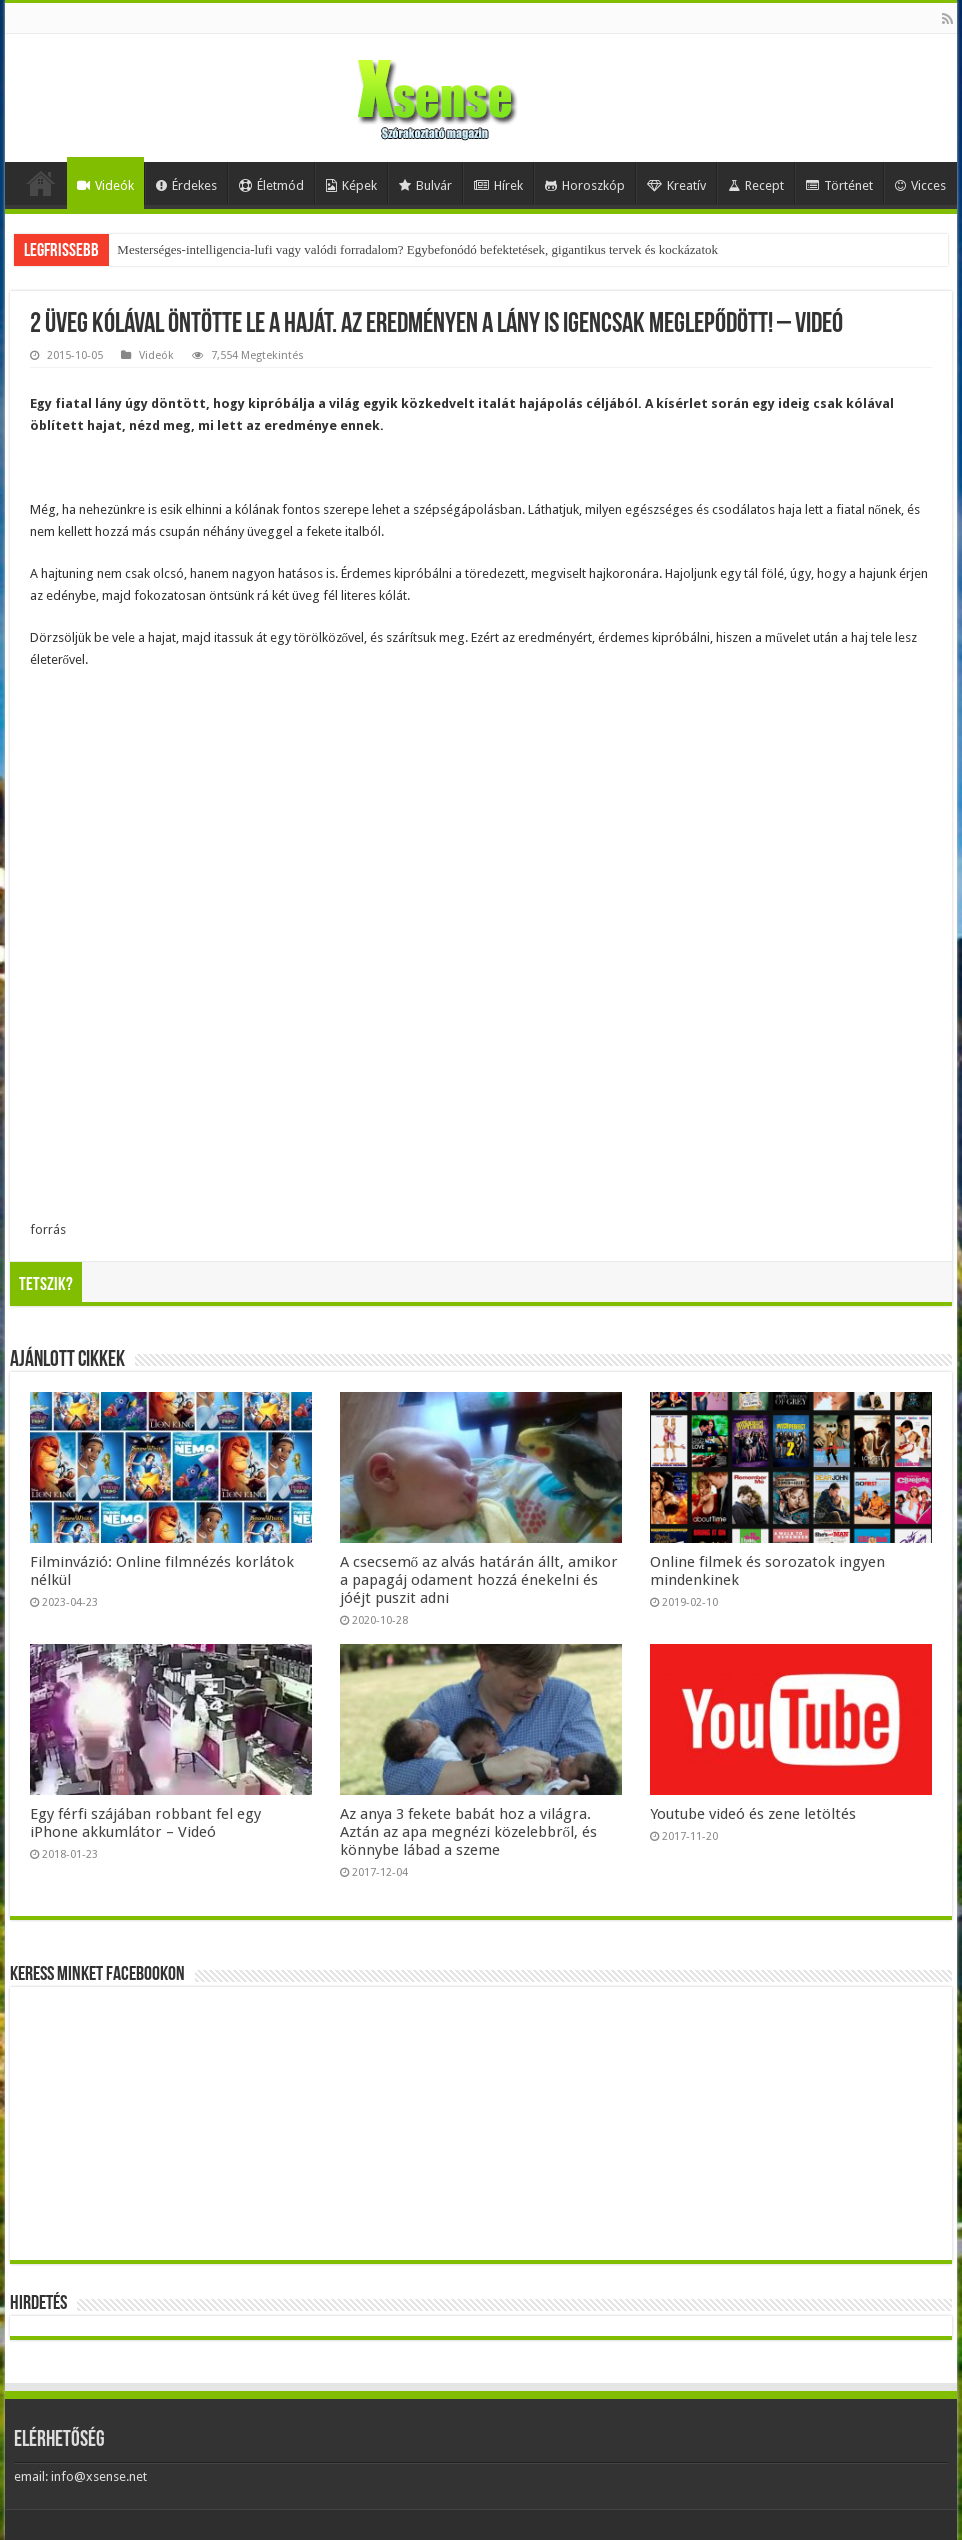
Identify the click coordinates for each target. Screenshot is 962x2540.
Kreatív (676, 185)
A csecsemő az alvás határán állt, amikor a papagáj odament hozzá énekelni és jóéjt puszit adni (479, 1580)
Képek (351, 185)
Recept (756, 185)
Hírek (498, 185)
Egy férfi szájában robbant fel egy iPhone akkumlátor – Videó (145, 1823)
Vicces (920, 185)
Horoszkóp (585, 185)
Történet (839, 185)
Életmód (271, 185)
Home (41, 183)
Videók (105, 185)
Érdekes (186, 185)
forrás (48, 1229)
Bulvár (425, 185)
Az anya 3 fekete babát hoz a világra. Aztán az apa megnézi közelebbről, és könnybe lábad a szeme (469, 1832)
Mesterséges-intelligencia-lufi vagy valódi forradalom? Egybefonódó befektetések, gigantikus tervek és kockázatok (417, 249)
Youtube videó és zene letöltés (753, 1814)
